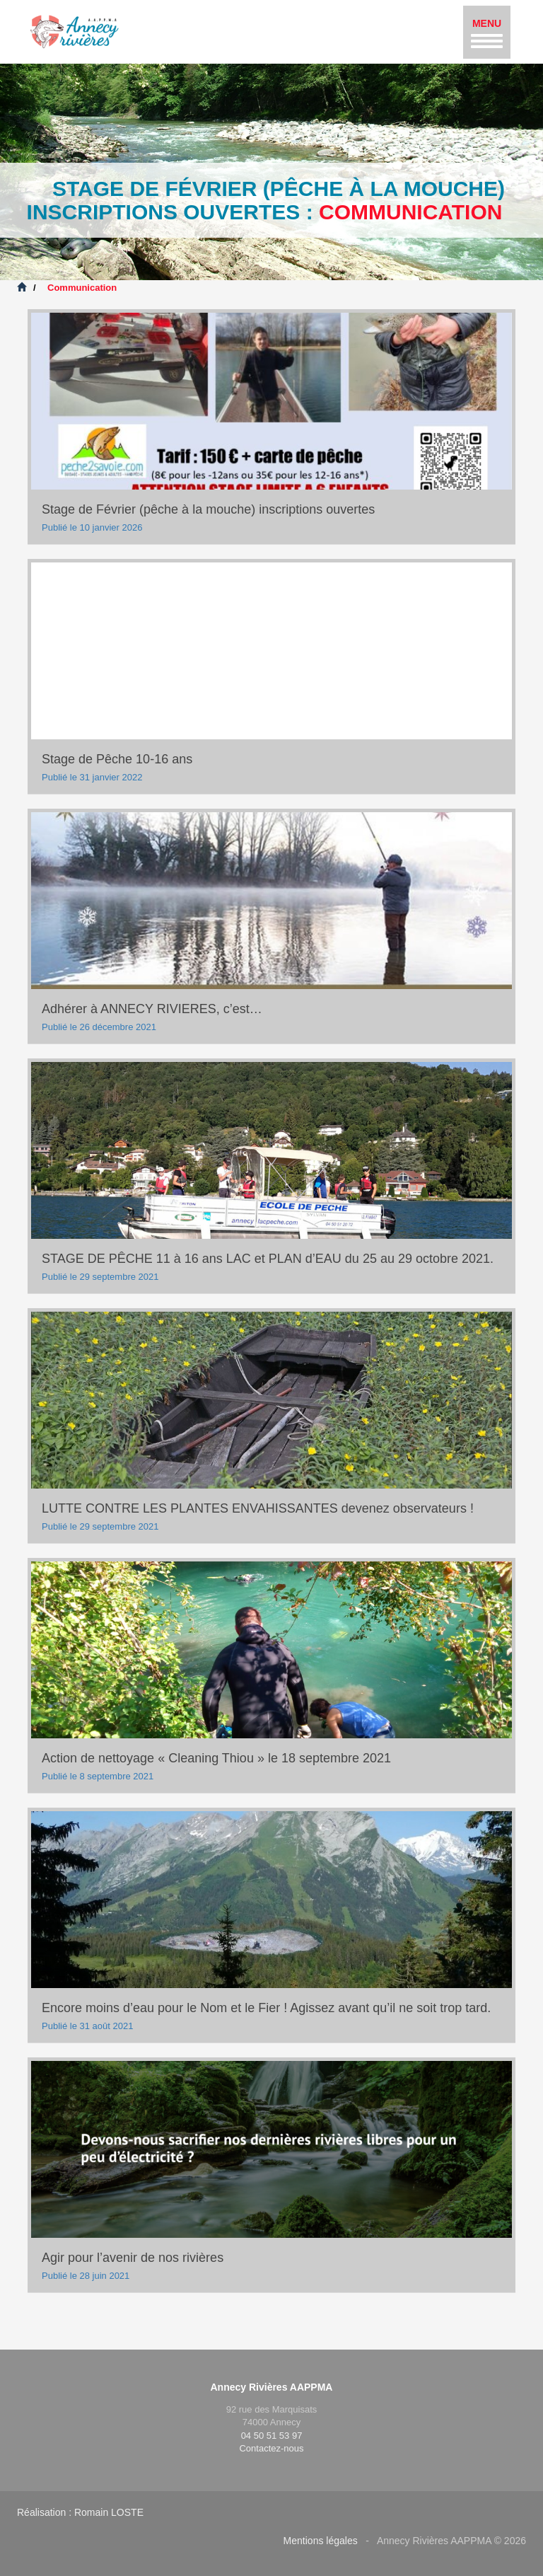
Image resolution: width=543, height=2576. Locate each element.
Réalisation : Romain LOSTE (80, 2512)
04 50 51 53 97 (272, 2435)
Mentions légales (321, 2540)
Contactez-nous (271, 2448)
